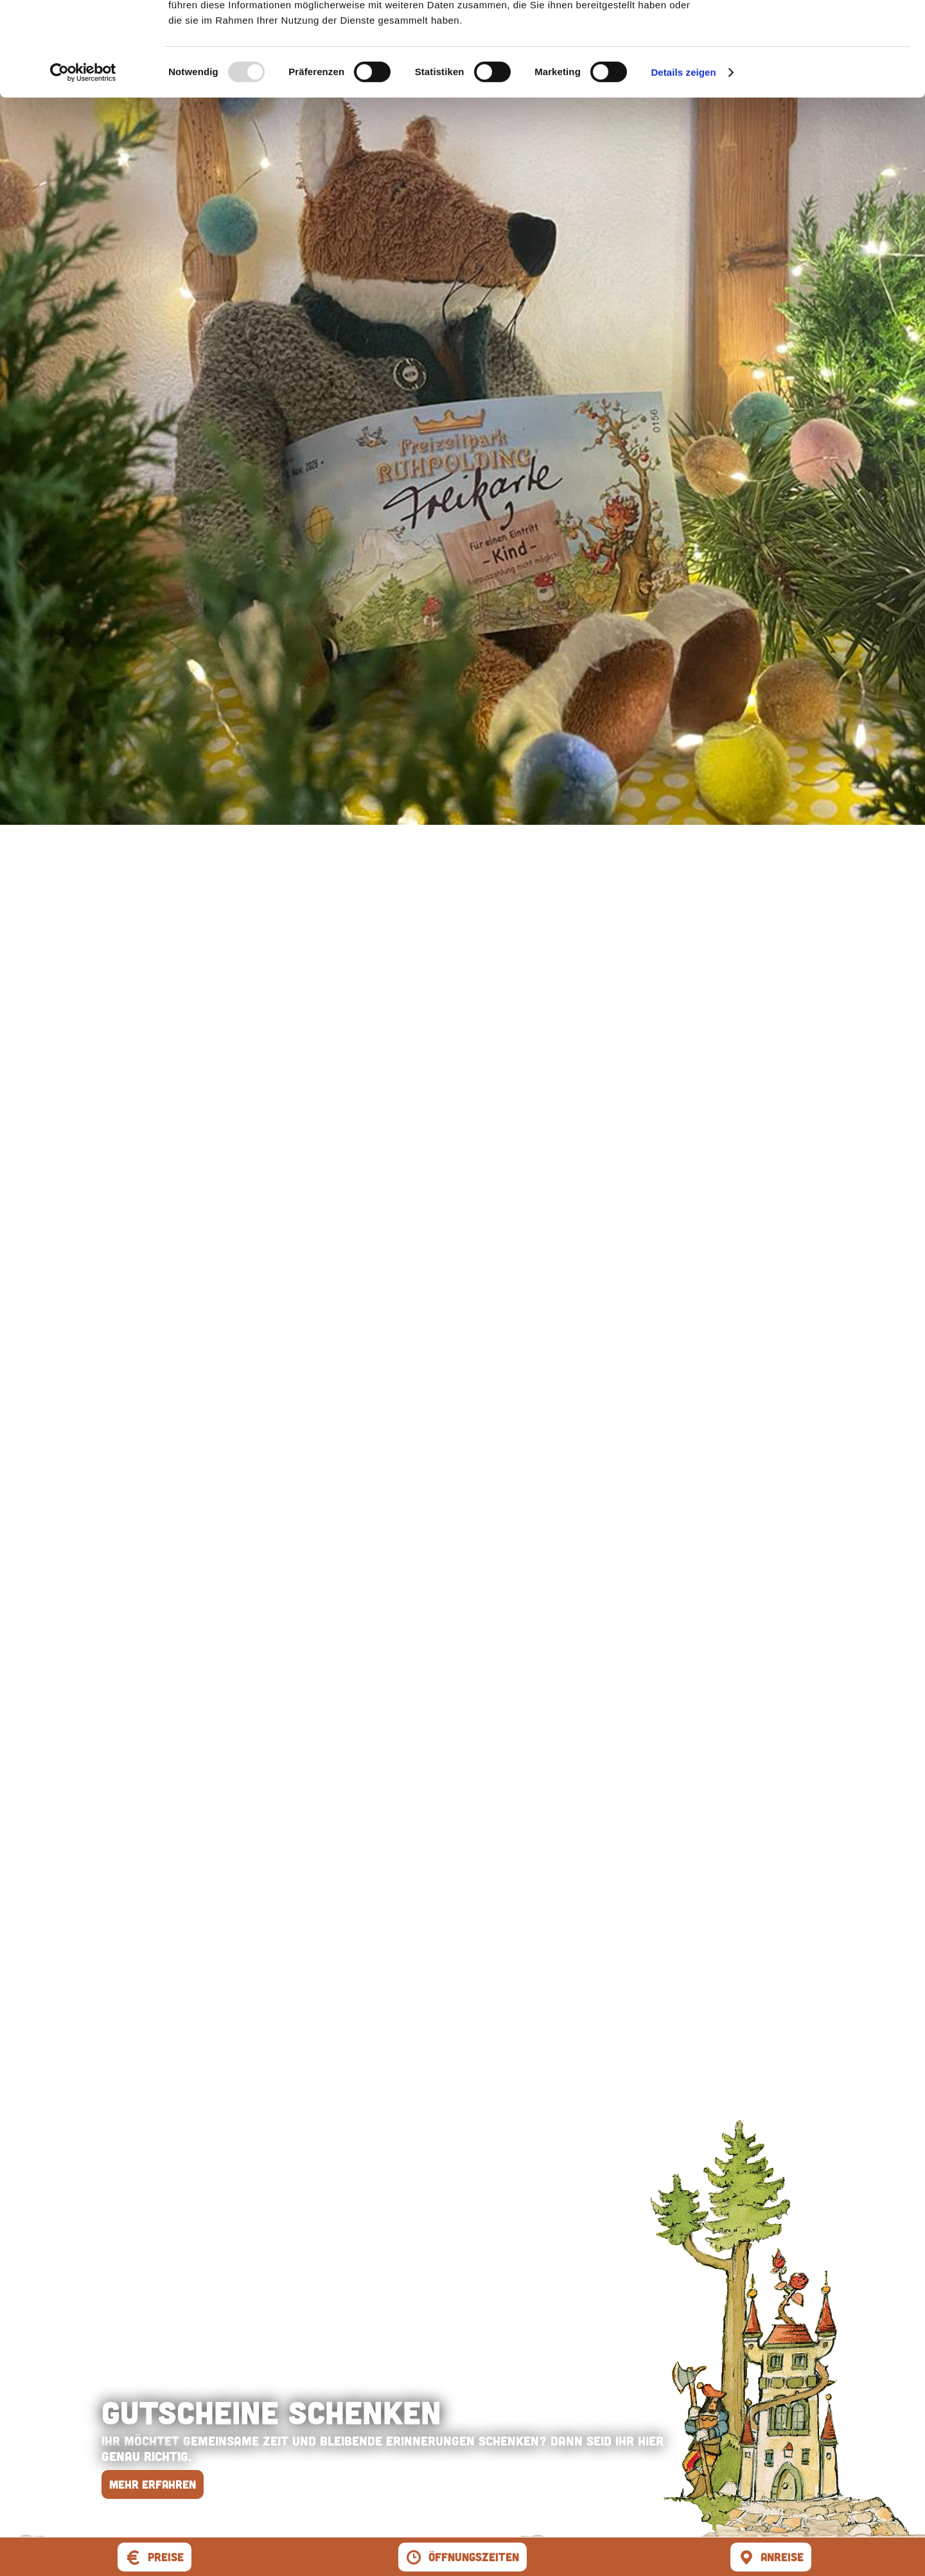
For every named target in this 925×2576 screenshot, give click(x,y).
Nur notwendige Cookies (817, 69)
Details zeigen (683, 160)
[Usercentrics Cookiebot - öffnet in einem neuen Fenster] (83, 160)
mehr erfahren (152, 2484)
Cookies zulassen (817, 31)
